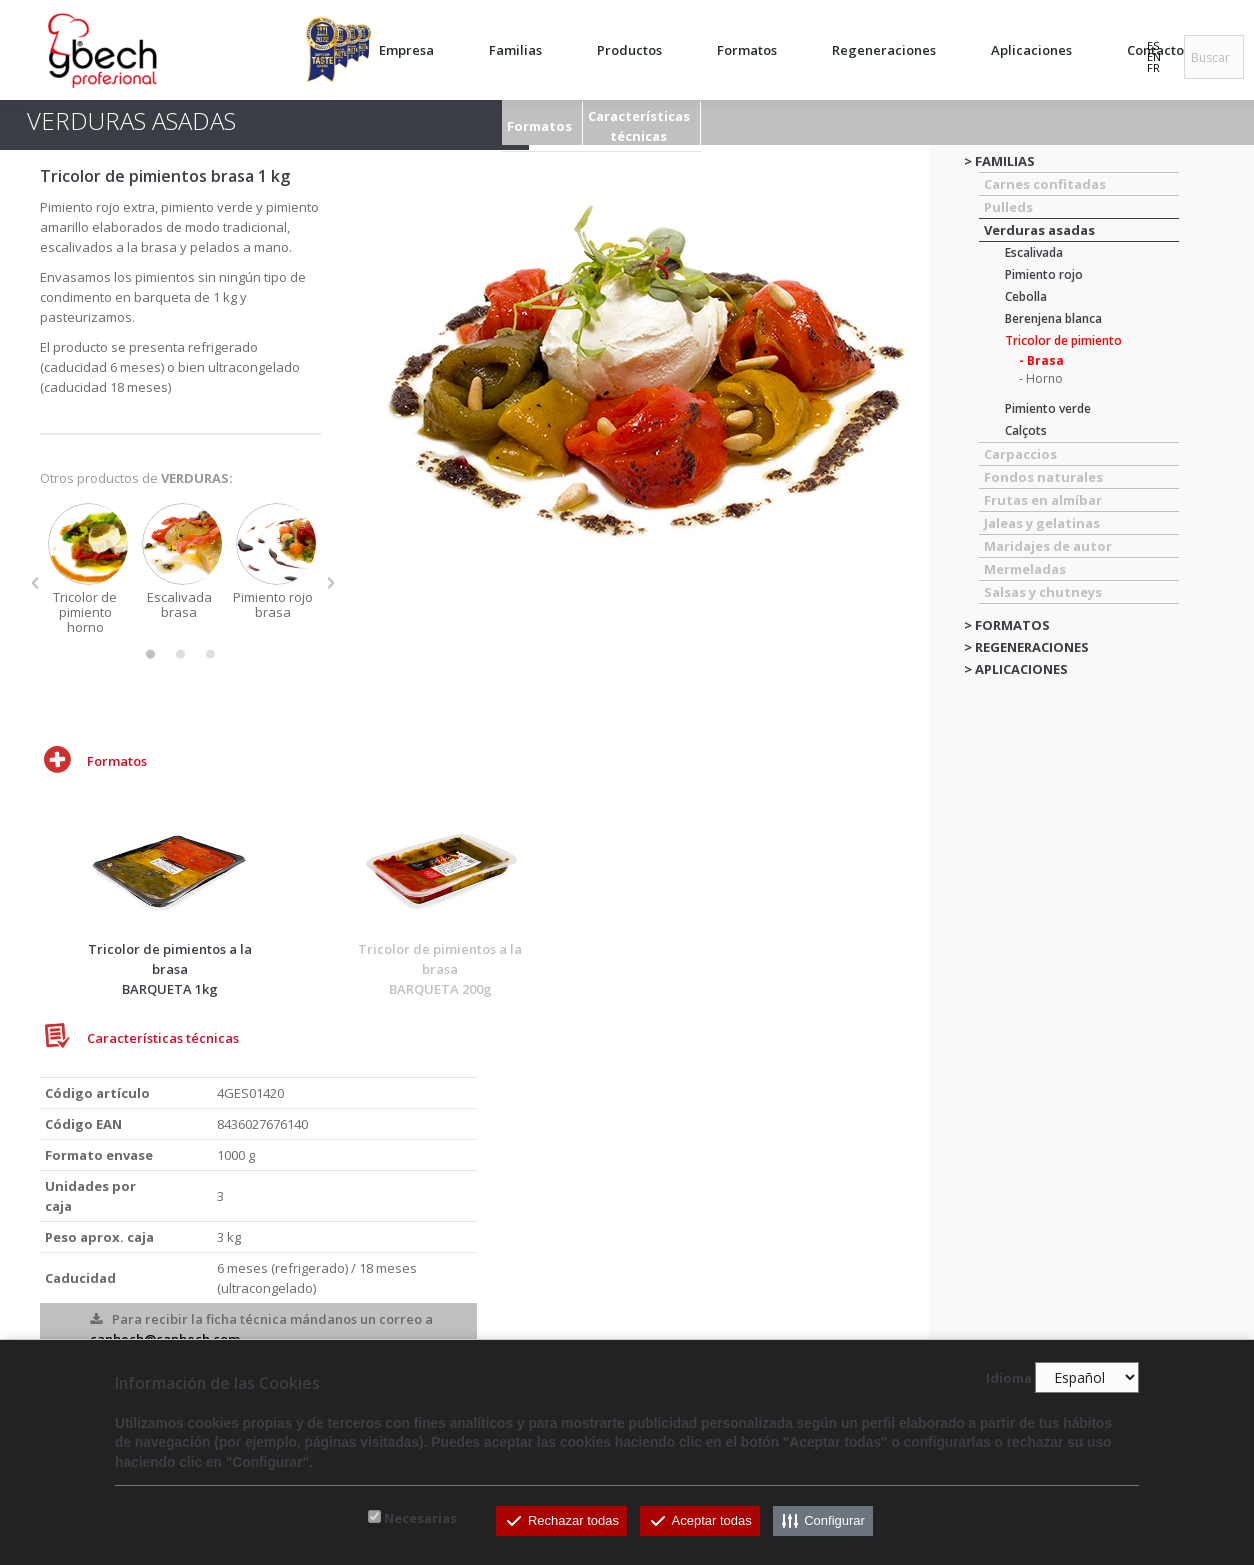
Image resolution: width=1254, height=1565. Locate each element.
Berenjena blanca (1053, 318)
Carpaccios (1020, 454)
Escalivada (1034, 252)
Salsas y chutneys (1043, 592)
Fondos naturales (1043, 477)
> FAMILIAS (999, 161)
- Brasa (1041, 360)
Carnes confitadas (1045, 184)
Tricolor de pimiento (1063, 340)
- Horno (1041, 378)
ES (1153, 45)
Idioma (1009, 1378)
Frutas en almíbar (1043, 500)
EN (1154, 56)
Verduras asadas (1039, 230)
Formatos (539, 126)
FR (1153, 67)
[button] (35, 583)
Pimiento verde (1048, 408)
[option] (87, 569)
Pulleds (1008, 207)
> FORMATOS (1007, 625)
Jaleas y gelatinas (1042, 523)
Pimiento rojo (1044, 274)
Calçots (1026, 430)
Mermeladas (1025, 569)
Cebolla (1026, 296)
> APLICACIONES (1016, 669)
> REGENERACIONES (1026, 647)
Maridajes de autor (1048, 546)
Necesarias (420, 1518)
